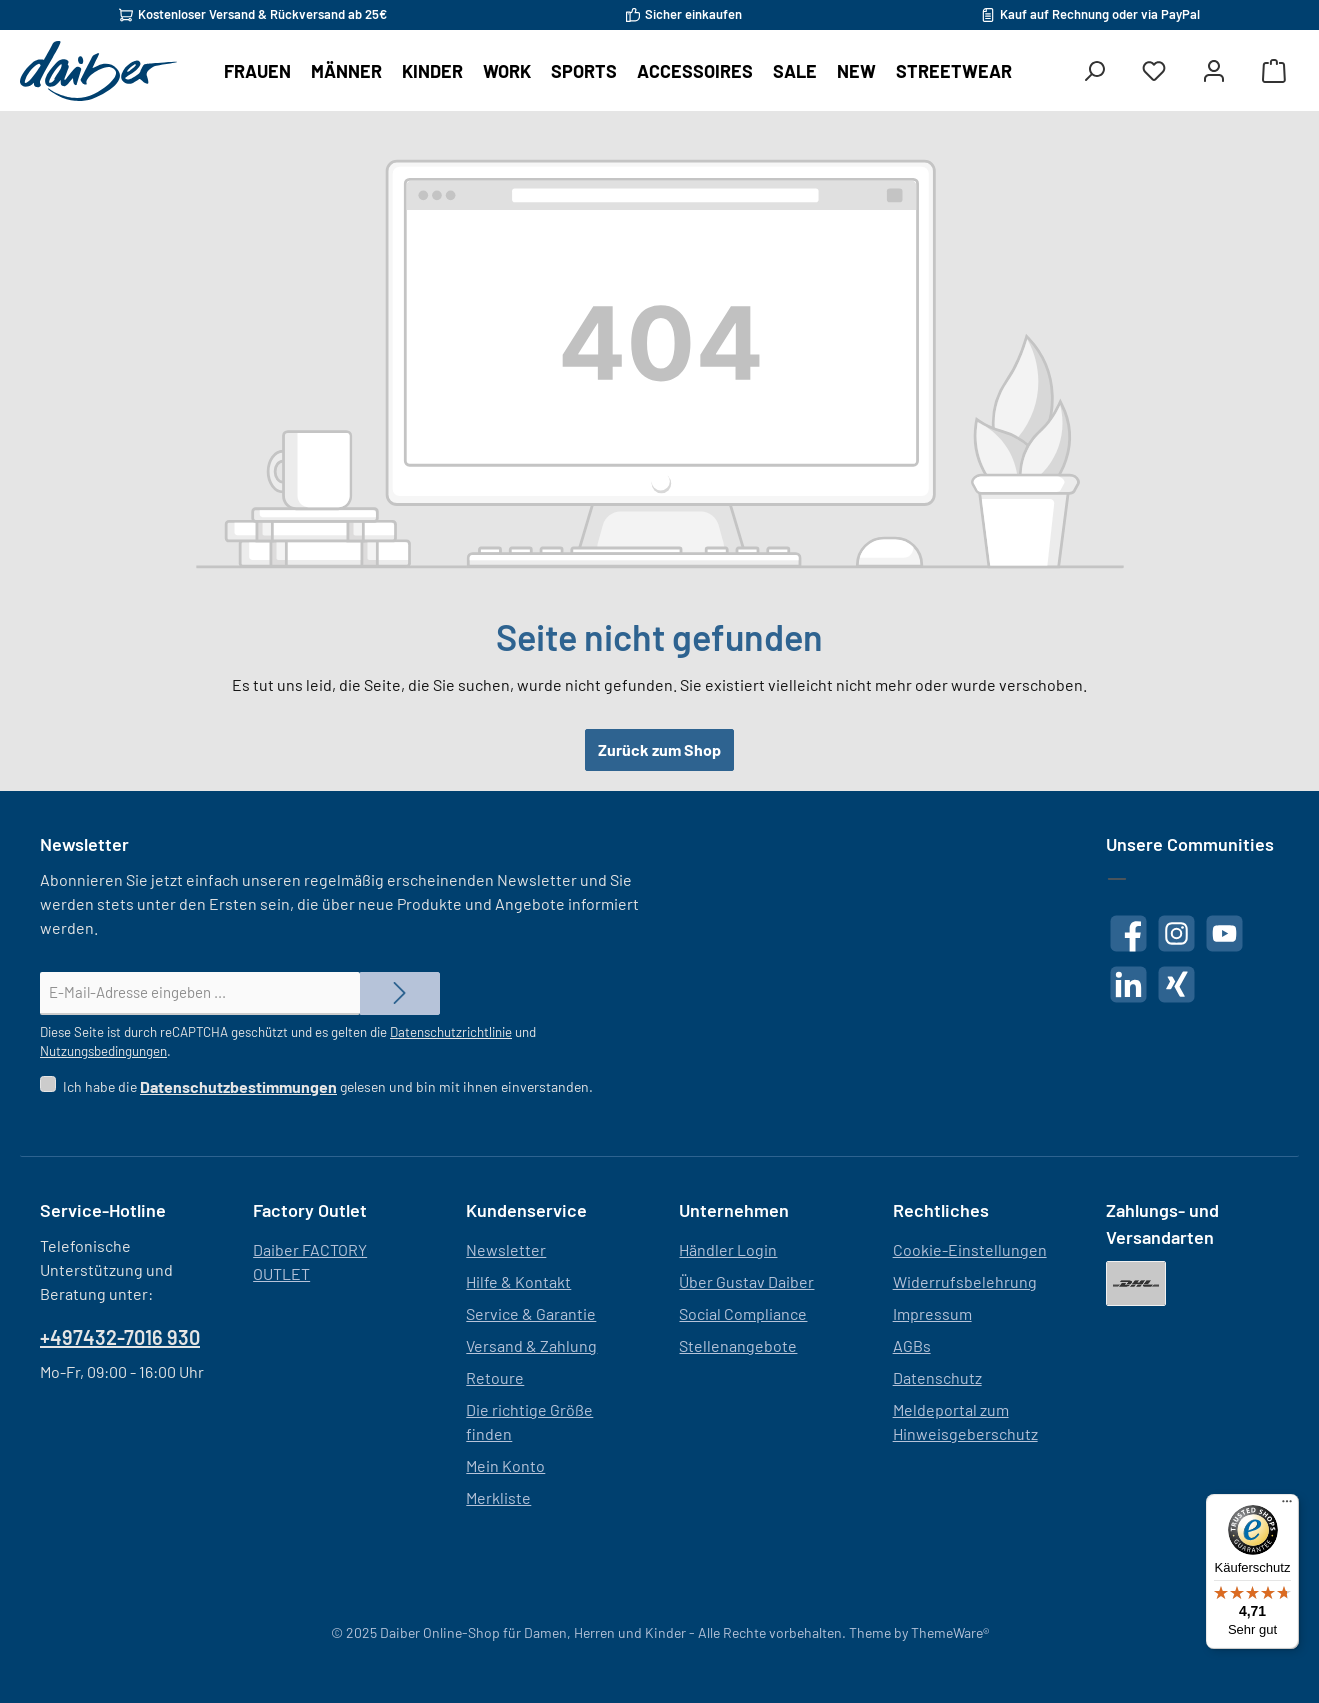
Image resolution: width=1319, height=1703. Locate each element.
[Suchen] (1094, 71)
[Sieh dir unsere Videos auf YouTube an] (1224, 933)
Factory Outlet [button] (310, 1210)
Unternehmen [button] (734, 1210)
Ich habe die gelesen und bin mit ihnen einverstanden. (328, 1086)
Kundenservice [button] (526, 1210)
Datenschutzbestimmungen (238, 1086)
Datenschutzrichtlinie (451, 1032)
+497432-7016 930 (120, 1337)
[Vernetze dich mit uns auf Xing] (1176, 984)
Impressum (932, 1313)
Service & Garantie (531, 1313)
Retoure (495, 1377)
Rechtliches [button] (941, 1210)
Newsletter (506, 1249)
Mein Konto (505, 1465)
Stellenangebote (738, 1345)
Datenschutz (937, 1377)
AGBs (912, 1345)
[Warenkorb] (1274, 71)
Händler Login (728, 1249)
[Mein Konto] (1214, 71)
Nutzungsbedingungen (103, 1051)
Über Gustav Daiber (746, 1281)
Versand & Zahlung (531, 1345)
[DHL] (1136, 1283)
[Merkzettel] (1154, 71)
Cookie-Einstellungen (970, 1249)
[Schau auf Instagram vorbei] (1176, 933)
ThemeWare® (950, 1632)
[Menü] (1287, 1506)
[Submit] (400, 993)
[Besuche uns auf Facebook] (1128, 933)
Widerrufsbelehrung (965, 1281)
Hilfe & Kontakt (518, 1281)
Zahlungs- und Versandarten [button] (1162, 1223)
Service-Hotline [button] (103, 1210)
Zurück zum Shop (659, 749)
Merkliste (498, 1497)
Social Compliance (743, 1313)
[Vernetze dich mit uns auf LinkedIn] (1128, 984)
